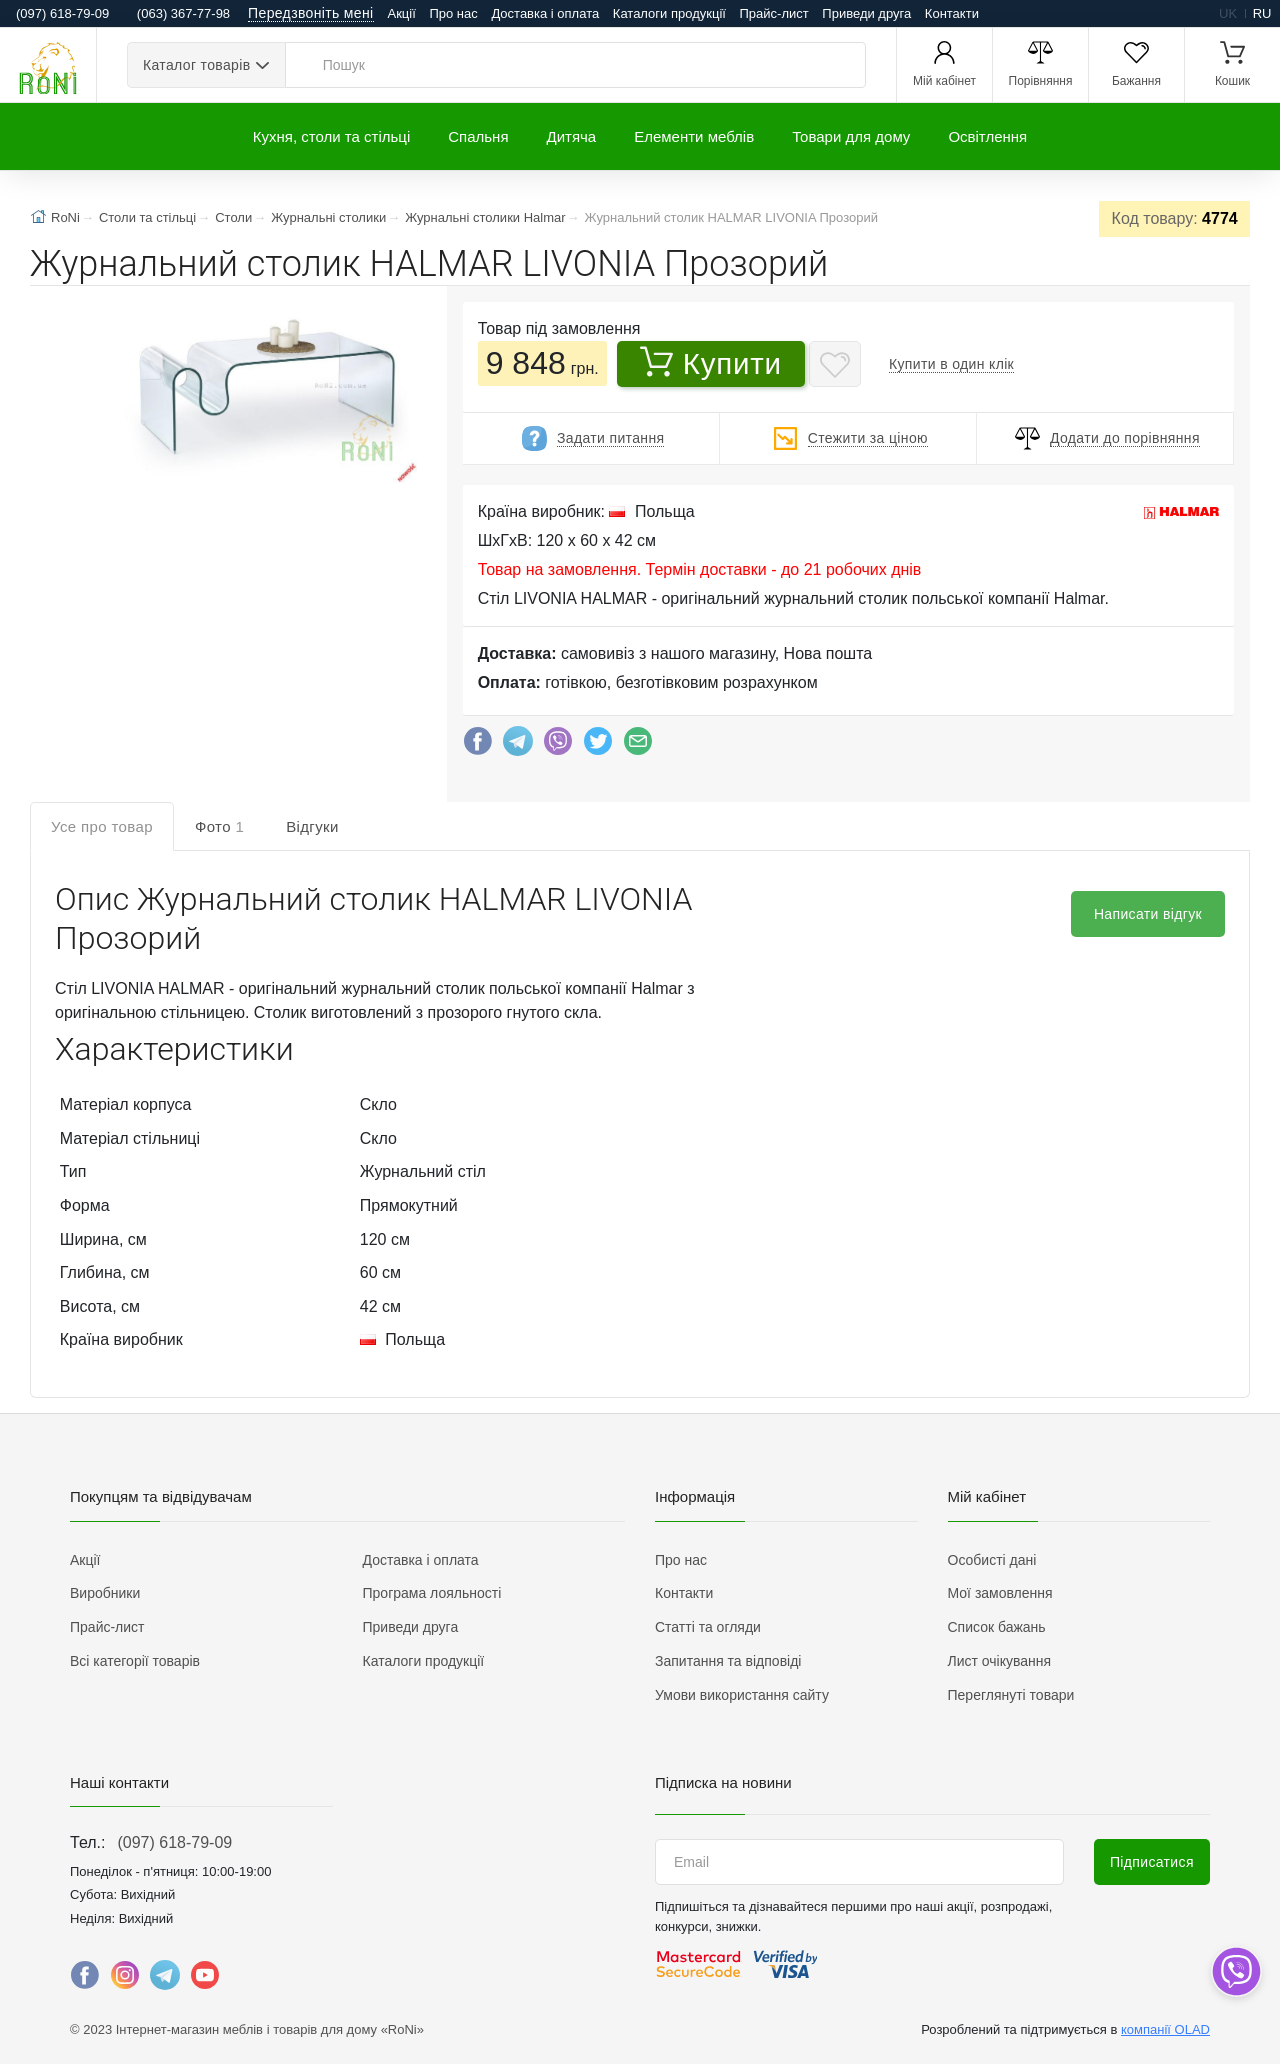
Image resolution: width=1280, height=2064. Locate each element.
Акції (402, 13)
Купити (711, 363)
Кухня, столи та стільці (331, 136)
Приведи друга (866, 13)
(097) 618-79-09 (174, 1842)
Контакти (952, 13)
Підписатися (1152, 1862)
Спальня (478, 136)
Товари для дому (851, 136)
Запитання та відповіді (728, 1661)
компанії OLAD (1165, 2029)
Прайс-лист (774, 13)
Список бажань (997, 1627)
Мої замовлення (1000, 1593)
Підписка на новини (723, 1782)
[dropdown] (1235, 1971)
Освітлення (987, 136)
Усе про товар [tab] (102, 826)
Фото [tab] (219, 826)
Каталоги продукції (669, 13)
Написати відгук (1148, 914)
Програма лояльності (432, 1593)
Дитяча (572, 136)
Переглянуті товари (1011, 1695)
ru (1262, 13)
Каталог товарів (196, 65)
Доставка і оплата (545, 13)
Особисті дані (992, 1560)
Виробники (105, 1593)
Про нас (453, 13)
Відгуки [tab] (312, 826)
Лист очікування (1000, 1661)
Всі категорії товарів (135, 1661)
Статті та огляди (708, 1627)
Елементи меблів (694, 136)
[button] (264, 389)
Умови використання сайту (742, 1695)
